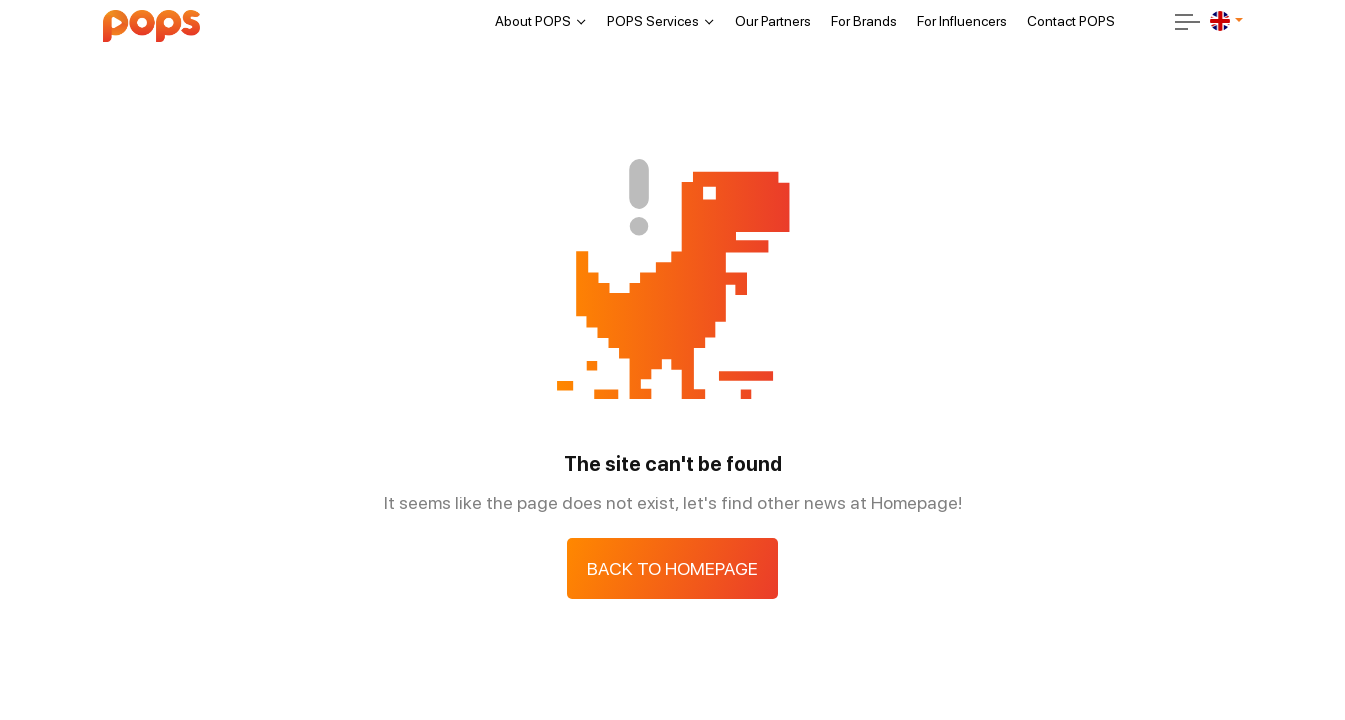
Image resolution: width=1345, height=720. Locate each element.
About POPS (533, 21)
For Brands (864, 21)
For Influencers (962, 21)
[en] (1220, 21)
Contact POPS (1071, 21)
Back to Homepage (672, 568)
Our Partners (773, 21)
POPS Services (653, 21)
